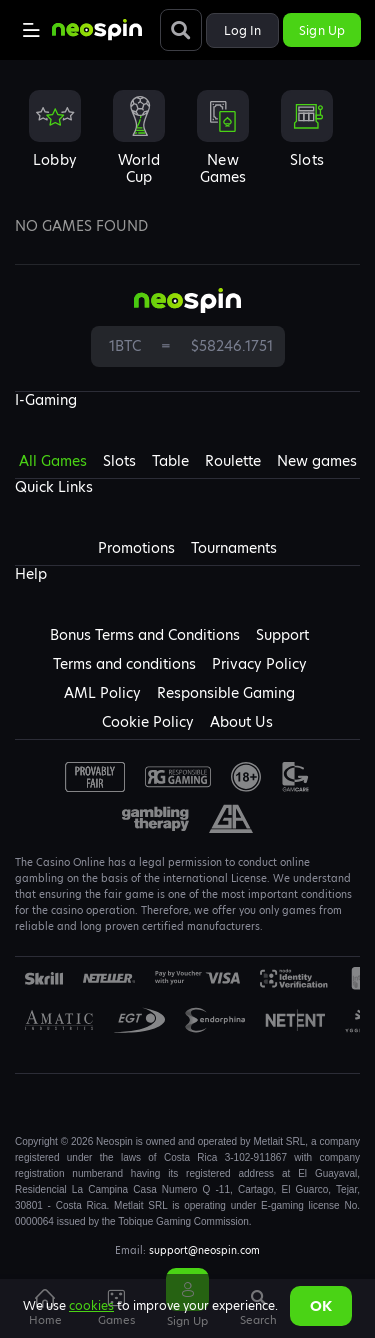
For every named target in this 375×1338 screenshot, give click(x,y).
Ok (321, 1306)
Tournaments (234, 548)
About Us (241, 722)
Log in (243, 30)
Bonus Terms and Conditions (145, 635)
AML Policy (102, 693)
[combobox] (187, 144)
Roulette (233, 461)
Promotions (136, 548)
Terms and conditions (124, 664)
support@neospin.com (204, 1250)
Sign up (322, 30)
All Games (53, 461)
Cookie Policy (148, 722)
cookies (91, 1305)
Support (282, 635)
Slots (119, 461)
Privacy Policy (259, 664)
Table (170, 461)
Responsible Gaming (226, 693)
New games (317, 461)
